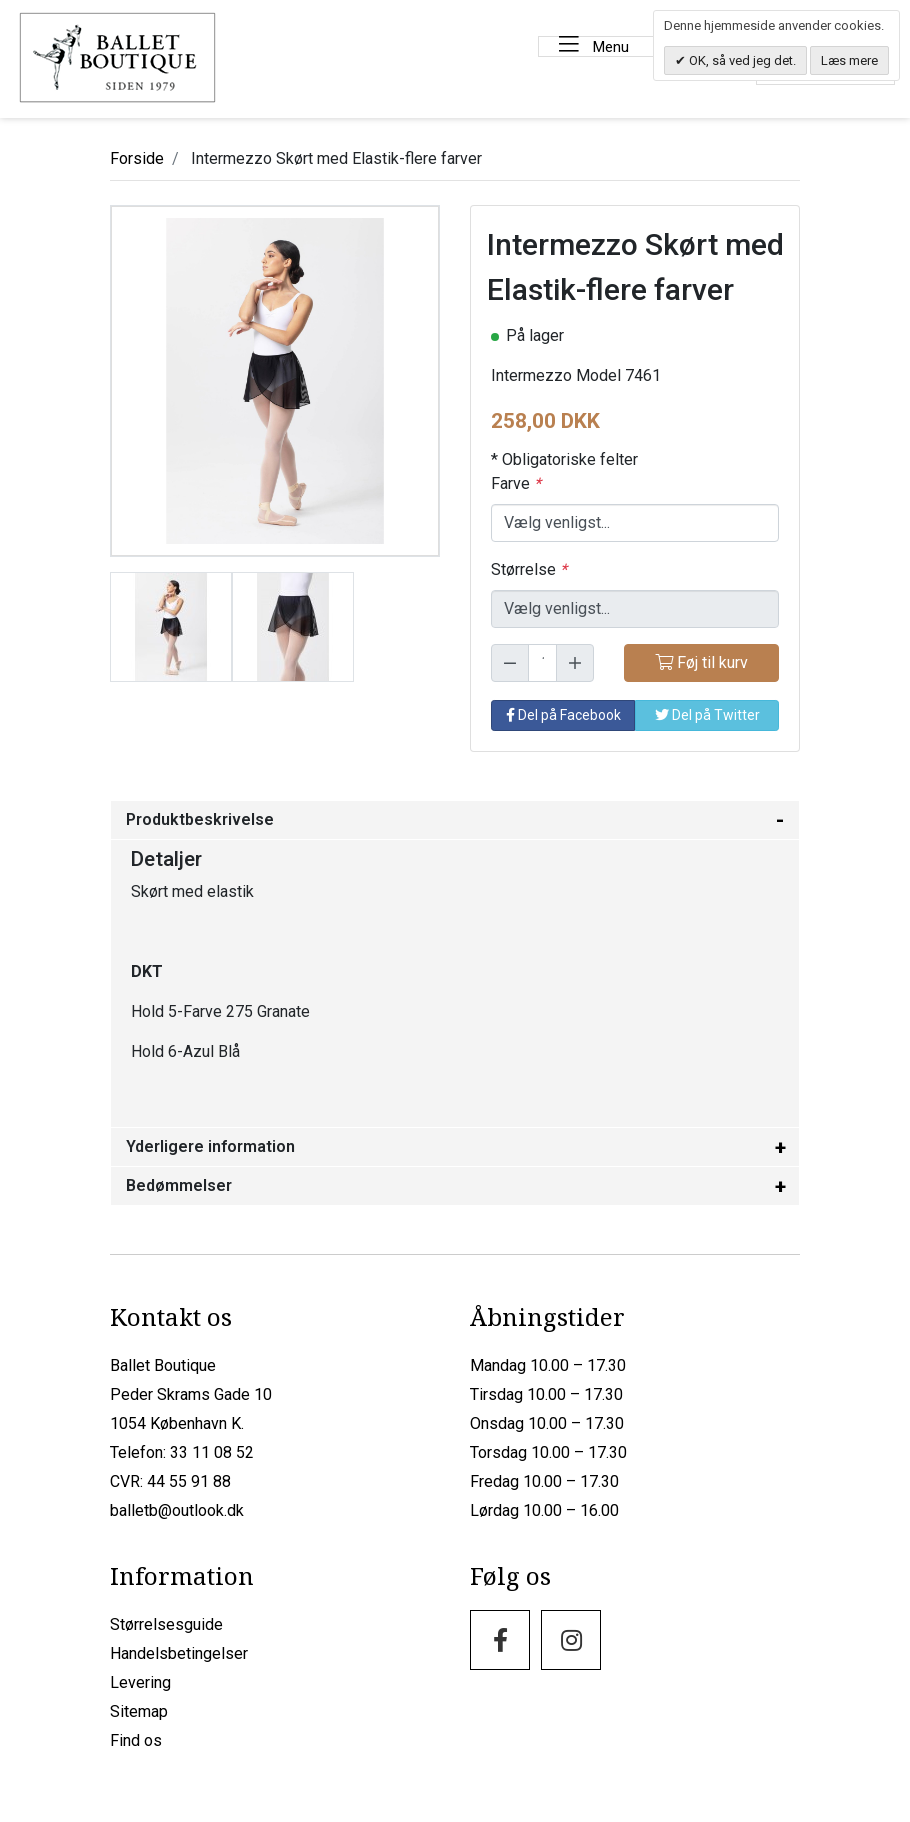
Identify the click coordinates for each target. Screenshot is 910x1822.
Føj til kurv (701, 660)
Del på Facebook (563, 713)
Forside (137, 156)
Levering (140, 1680)
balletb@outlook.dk (177, 1508)
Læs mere (849, 60)
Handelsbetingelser (179, 1651)
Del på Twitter (707, 713)
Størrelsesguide (166, 1622)
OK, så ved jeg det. (741, 60)
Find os (136, 1738)
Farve (516, 481)
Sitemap (139, 1709)
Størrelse (529, 567)
